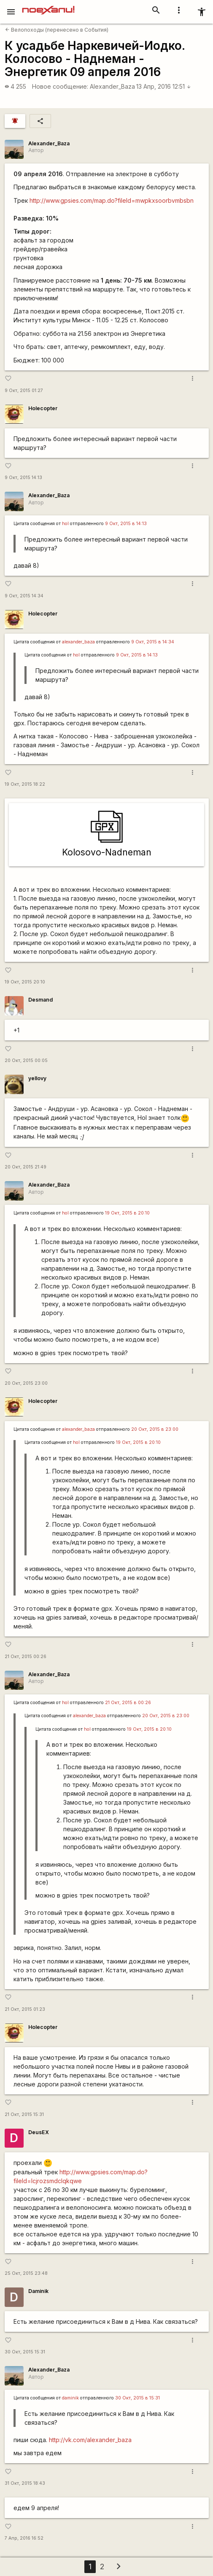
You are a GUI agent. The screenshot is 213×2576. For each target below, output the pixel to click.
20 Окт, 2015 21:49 (25, 1167)
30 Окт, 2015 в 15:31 (137, 2398)
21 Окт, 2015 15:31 (24, 2114)
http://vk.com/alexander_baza (90, 2439)
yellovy (37, 1078)
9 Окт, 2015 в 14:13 (126, 523)
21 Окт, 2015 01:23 (25, 2009)
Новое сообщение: (60, 86)
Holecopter (42, 408)
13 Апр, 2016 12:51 (163, 86)
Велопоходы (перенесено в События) (57, 30)
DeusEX (38, 2132)
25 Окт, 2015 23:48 (26, 2273)
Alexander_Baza (112, 86)
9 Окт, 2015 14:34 (24, 596)
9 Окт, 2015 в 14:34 (152, 642)
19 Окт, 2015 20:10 (25, 982)
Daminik (38, 2291)
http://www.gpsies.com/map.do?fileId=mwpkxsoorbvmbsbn (112, 200)
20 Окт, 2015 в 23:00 (154, 1429)
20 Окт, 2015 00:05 (26, 1060)
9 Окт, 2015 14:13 (23, 477)
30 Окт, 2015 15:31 (25, 2352)
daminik (70, 2398)
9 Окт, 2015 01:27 (24, 390)
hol (65, 523)
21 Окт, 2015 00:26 (25, 1656)
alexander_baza (78, 642)
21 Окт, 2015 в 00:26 (128, 1702)
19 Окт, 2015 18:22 (25, 784)
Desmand (40, 1000)
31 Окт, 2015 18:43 (25, 2483)
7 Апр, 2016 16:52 (24, 2538)
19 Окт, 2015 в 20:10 (127, 1213)
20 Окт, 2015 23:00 (26, 1383)
